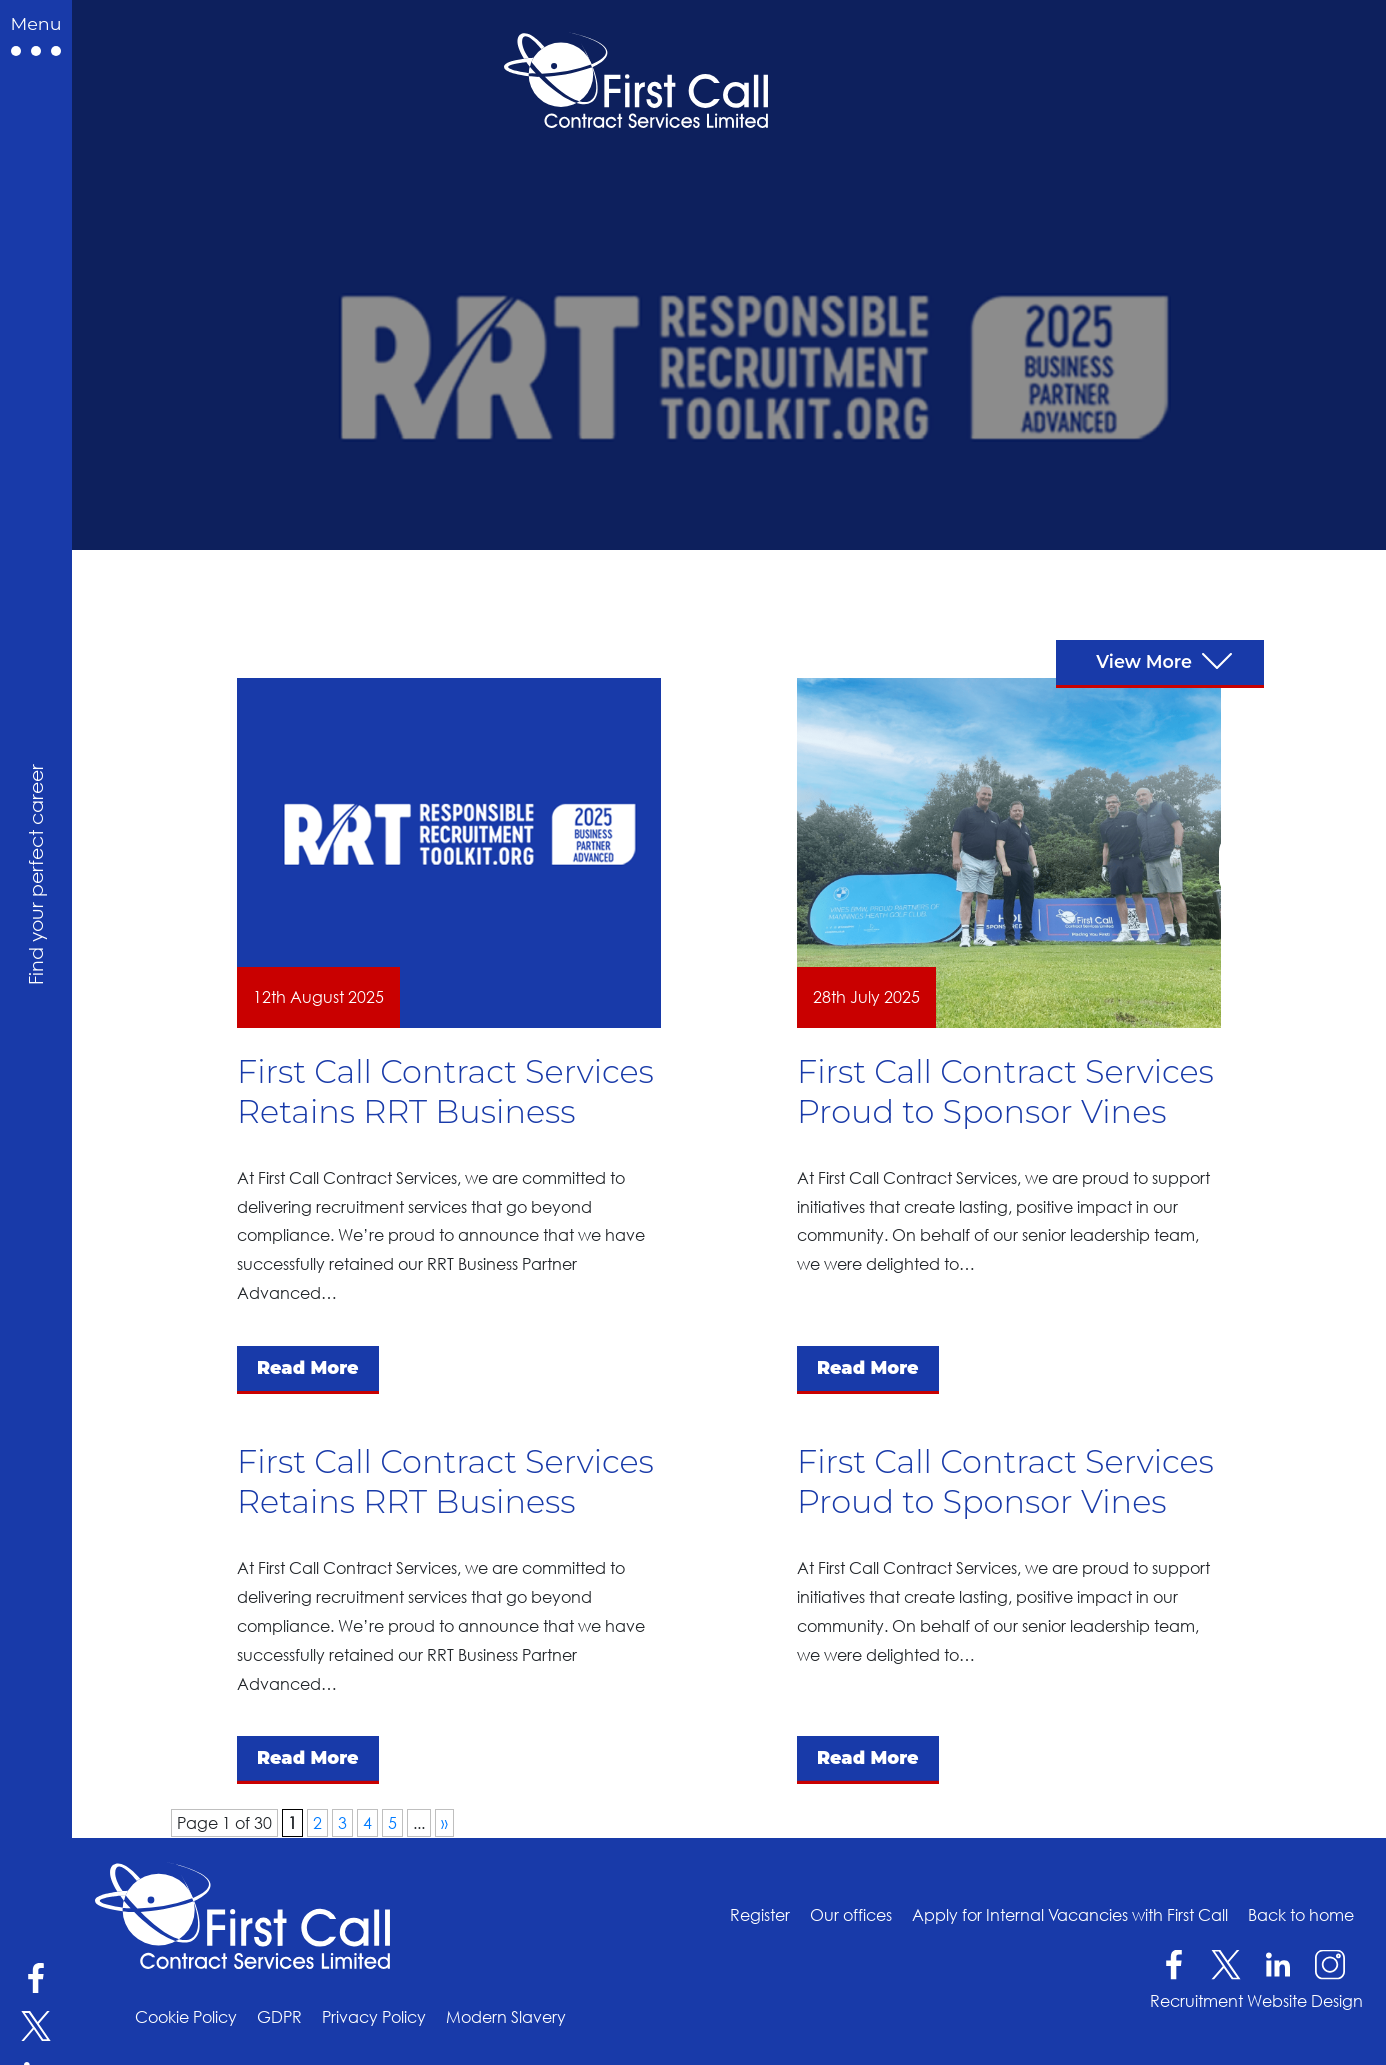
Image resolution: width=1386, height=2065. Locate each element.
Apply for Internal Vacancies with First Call (1070, 1915)
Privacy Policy (374, 2017)
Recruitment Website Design (1256, 2001)
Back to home (1301, 1915)
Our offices (851, 1915)
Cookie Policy (186, 2017)
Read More (308, 1367)
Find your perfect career (35, 874)
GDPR (279, 2017)
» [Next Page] (444, 1823)
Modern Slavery (506, 2017)
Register (760, 1915)
